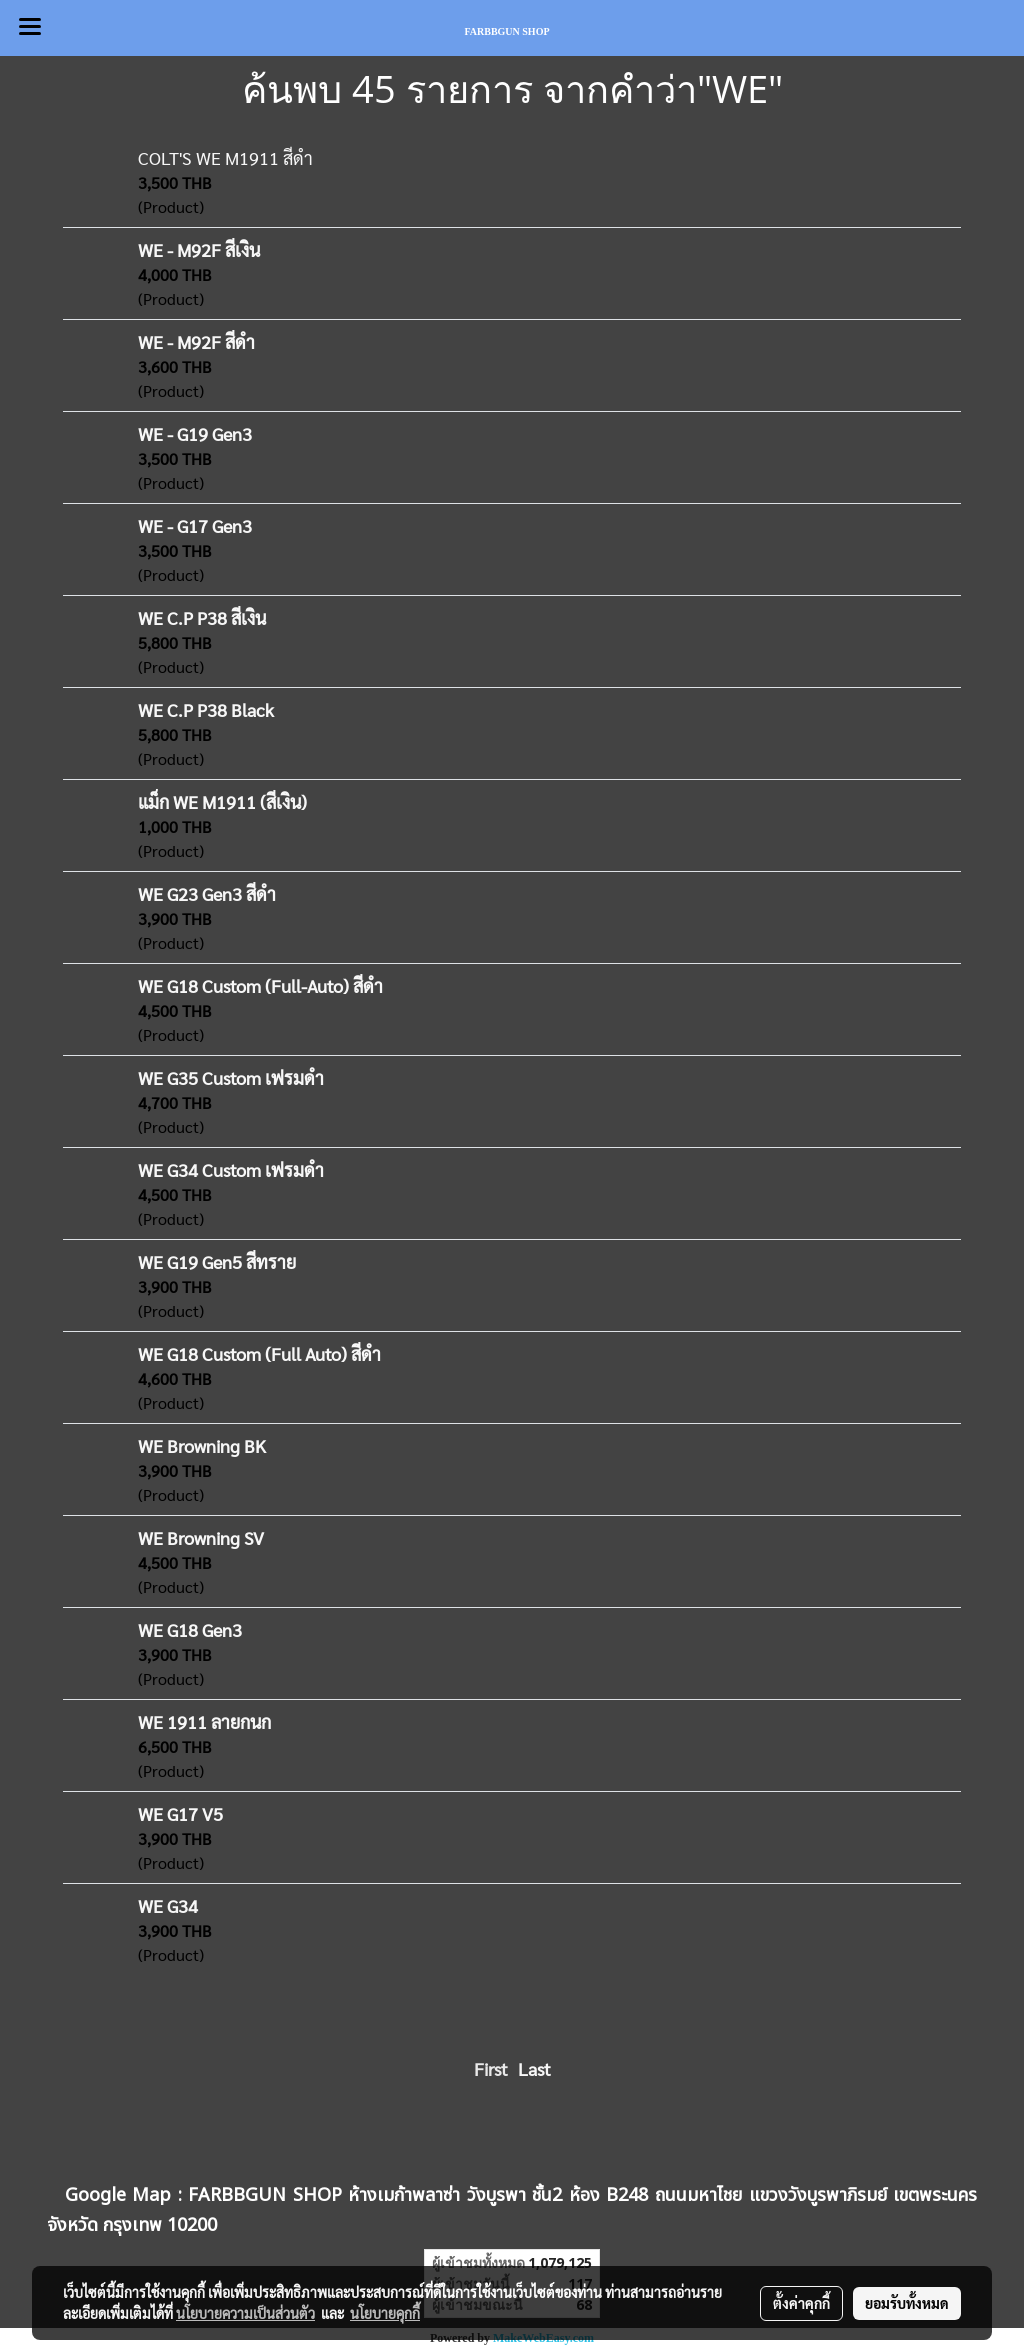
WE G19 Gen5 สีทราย (217, 1261)
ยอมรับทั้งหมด (907, 2303)
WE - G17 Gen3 (195, 525)
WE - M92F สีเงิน (199, 249)
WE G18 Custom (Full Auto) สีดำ (259, 1353)
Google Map (118, 2195)
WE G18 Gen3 (190, 1629)
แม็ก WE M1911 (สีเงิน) (222, 801)
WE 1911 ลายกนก (204, 1721)
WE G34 (168, 1905)
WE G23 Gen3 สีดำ (207, 893)
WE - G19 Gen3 (195, 433)
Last (534, 2068)
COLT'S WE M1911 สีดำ (225, 157)
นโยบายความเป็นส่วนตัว (245, 2313)
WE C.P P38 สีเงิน (202, 617)
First (491, 2068)
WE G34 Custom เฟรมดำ (231, 1169)
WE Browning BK (202, 1445)
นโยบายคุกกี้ (385, 2313)
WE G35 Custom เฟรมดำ (231, 1077)
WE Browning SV (201, 1537)
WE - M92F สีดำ (196, 341)
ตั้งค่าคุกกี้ (801, 2303)
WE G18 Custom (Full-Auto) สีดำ (260, 985)
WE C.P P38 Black (206, 709)
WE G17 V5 (180, 1813)
